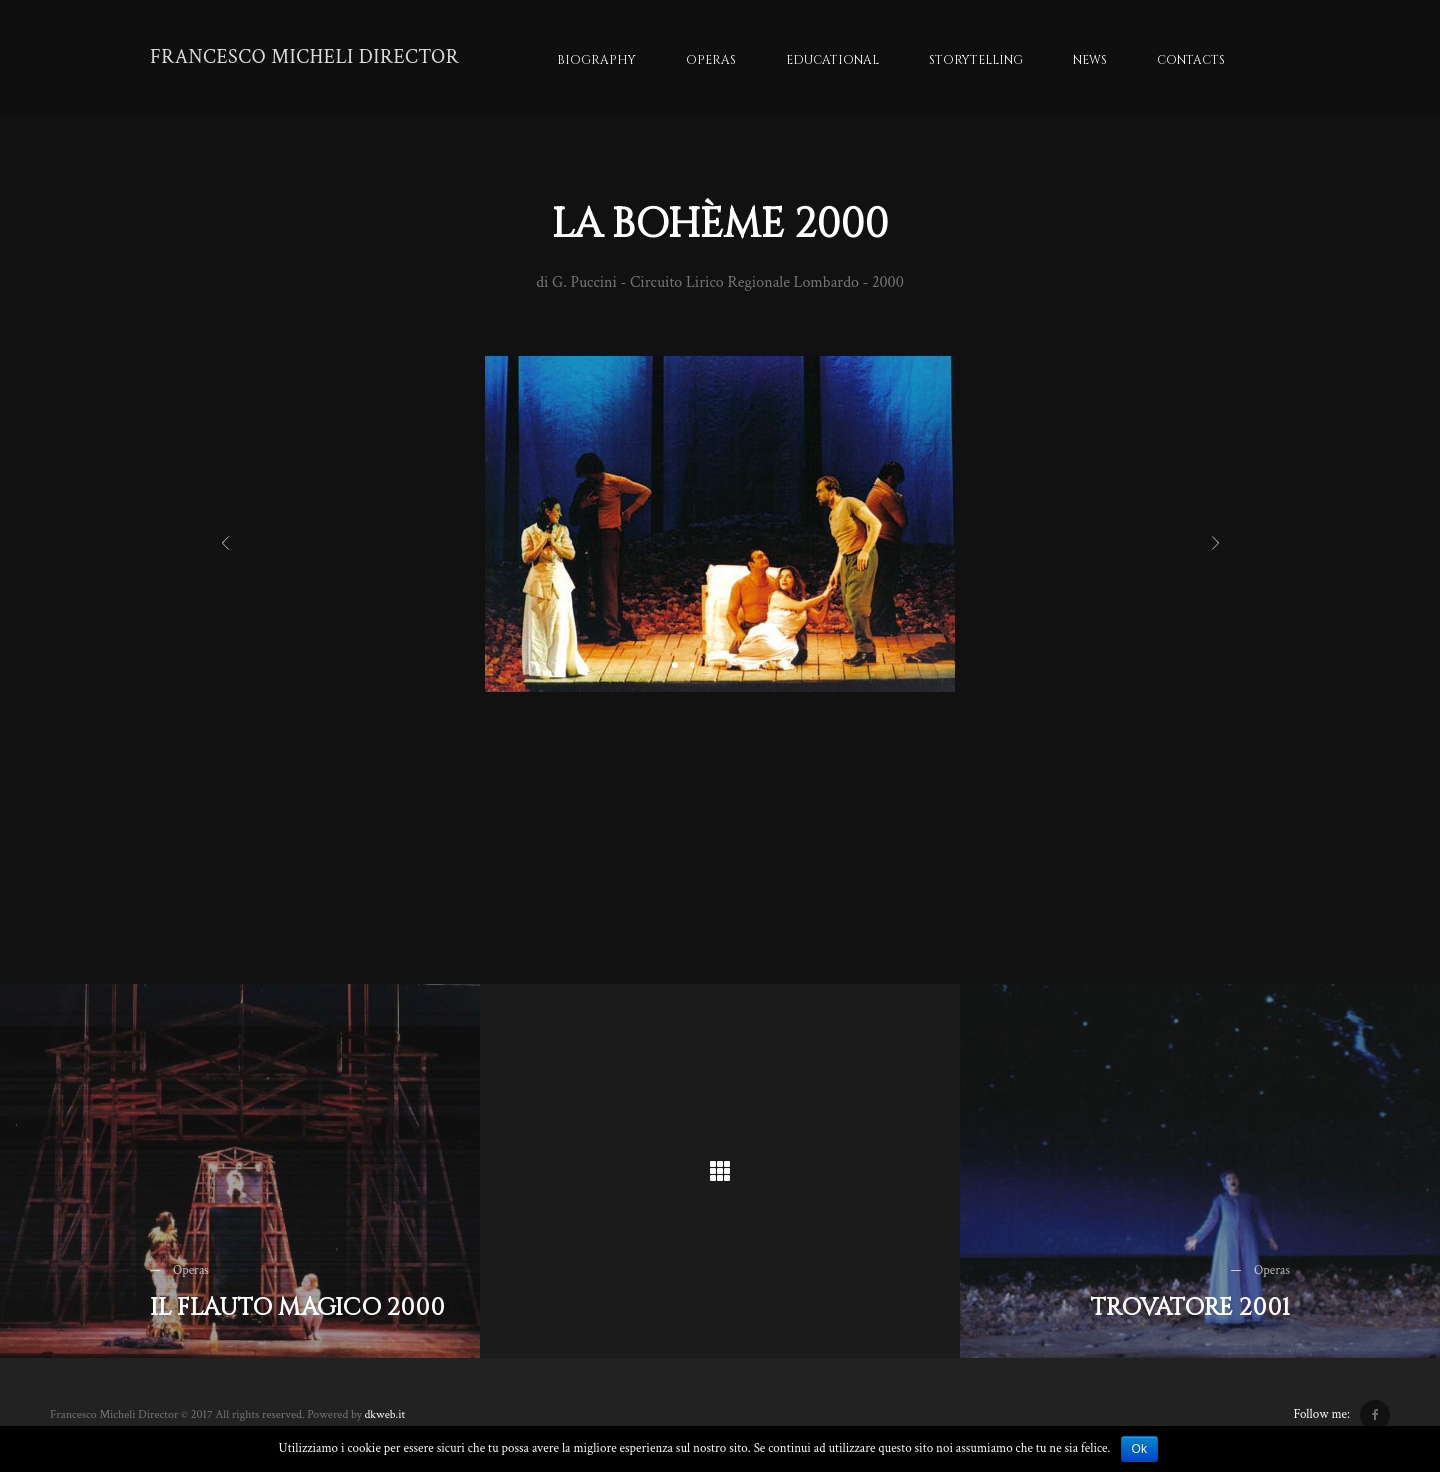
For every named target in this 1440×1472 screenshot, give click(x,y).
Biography (596, 60)
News (1090, 60)
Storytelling (976, 60)
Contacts (1191, 60)
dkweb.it (384, 1414)
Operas (711, 60)
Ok (1139, 1449)
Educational (832, 60)
